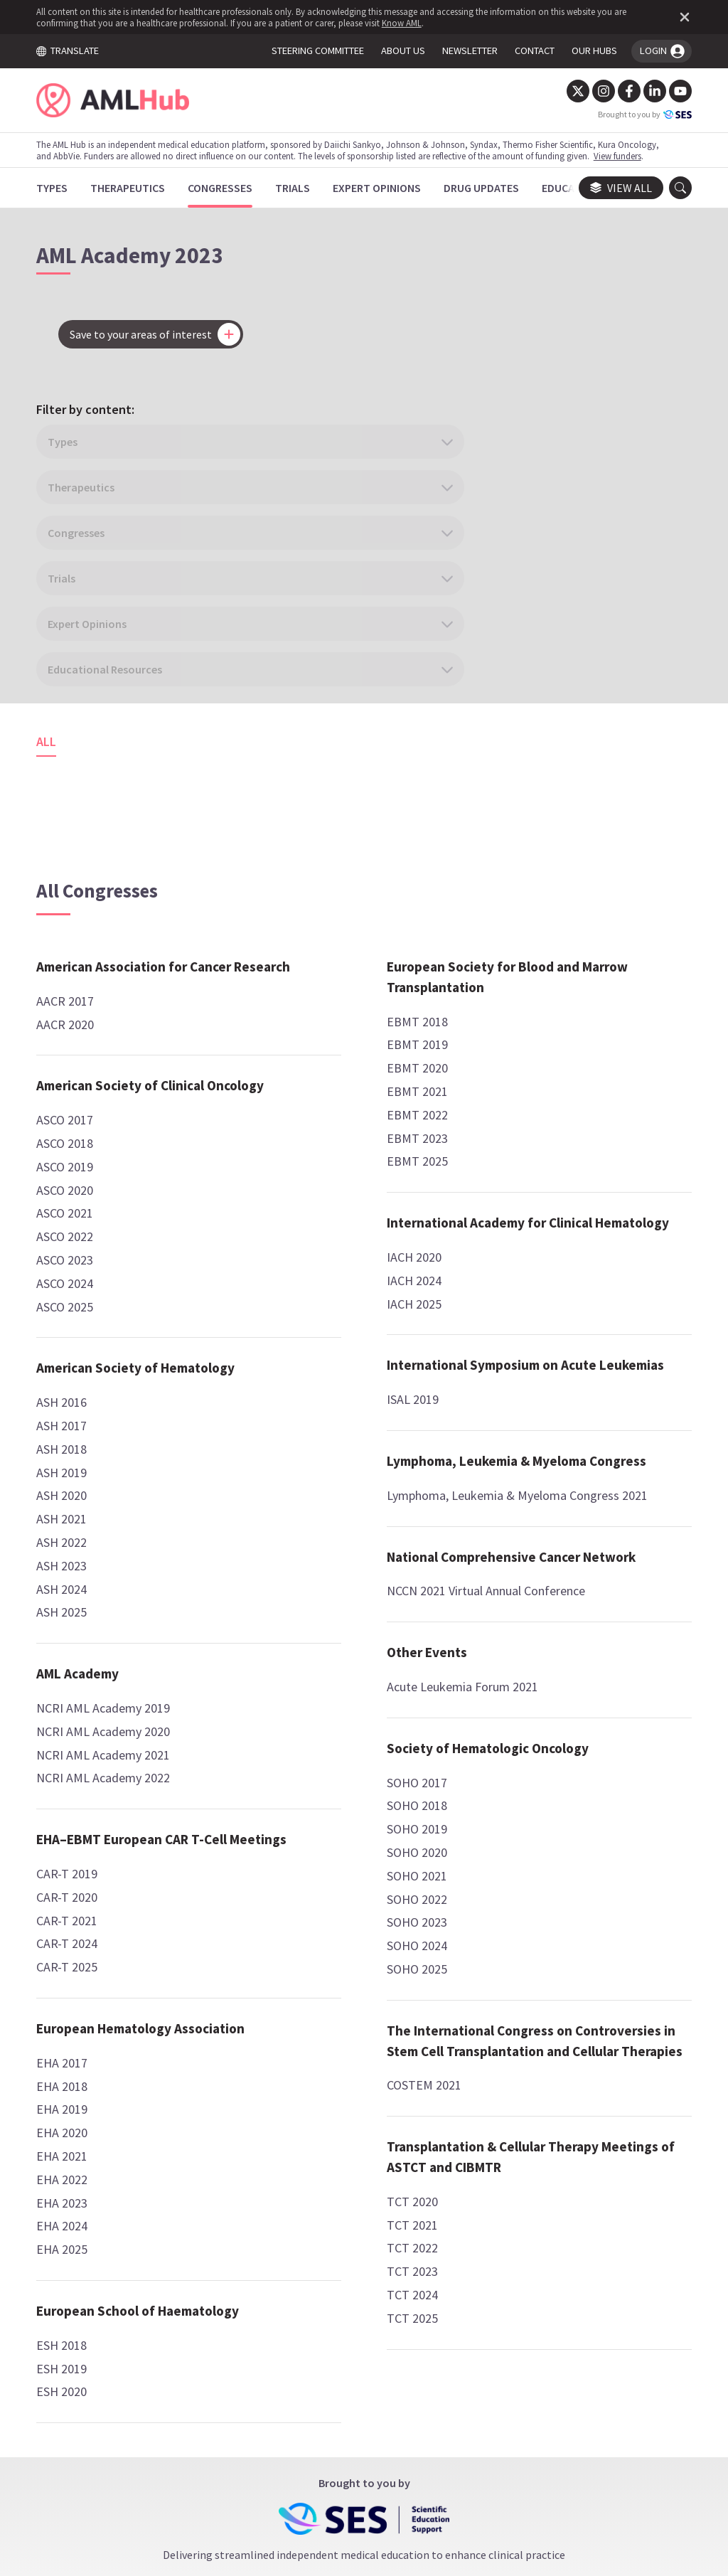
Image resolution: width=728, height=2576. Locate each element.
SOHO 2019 (530, 1046)
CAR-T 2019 (75, 1701)
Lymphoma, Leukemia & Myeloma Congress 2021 (363, 1778)
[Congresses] (228, 188)
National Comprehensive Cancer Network (575, 723)
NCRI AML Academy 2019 (111, 1515)
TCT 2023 (526, 1550)
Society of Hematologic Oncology (571, 955)
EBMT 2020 (303, 1280)
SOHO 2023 (530, 1140)
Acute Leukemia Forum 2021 (576, 883)
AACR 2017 (73, 768)
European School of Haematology (332, 1026)
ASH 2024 (70, 1396)
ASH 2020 (70, 1303)
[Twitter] (569, 91)
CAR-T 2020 (75, 1725)
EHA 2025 (298, 954)
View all (612, 188)
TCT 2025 (526, 1597)
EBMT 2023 (303, 1349)
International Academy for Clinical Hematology (352, 1445)
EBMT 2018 (303, 1233)
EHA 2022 (298, 884)
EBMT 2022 (303, 1327)
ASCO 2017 (73, 907)
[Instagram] (595, 91)
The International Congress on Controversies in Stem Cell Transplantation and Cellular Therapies (589, 1279)
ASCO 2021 (73, 1000)
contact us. (471, 2357)
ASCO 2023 (73, 1047)
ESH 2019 (298, 1093)
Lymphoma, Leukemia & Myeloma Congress (344, 1723)
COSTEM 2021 (537, 1344)
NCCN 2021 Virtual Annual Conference (567, 778)
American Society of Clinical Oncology (129, 862)
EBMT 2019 (303, 1256)
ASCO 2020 (73, 977)
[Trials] (301, 188)
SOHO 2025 (530, 1186)
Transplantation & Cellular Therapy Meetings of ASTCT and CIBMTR (585, 1426)
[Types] (60, 188)
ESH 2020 (298, 1117)
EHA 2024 (298, 930)
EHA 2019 (298, 814)
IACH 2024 (300, 1512)
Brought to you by (636, 114)
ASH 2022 (70, 1349)
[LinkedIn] (646, 91)
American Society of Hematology (105, 1165)
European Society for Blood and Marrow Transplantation (358, 1189)
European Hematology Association (340, 723)
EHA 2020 (298, 837)
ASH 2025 (70, 1420)
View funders (626, 155)
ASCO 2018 (73, 930)
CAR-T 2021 (75, 1748)
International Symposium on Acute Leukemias (358, 1608)
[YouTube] (671, 91)
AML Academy (86, 1481)
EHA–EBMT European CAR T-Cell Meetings (129, 1657)
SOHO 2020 (530, 1070)
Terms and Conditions (228, 2443)
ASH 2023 (70, 1373)
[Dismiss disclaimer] (673, 17)
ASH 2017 (70, 1233)
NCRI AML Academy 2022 (111, 1585)
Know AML (410, 22)
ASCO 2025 (73, 1093)
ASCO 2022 (73, 1024)
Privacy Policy (440, 2443)
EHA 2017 (298, 768)
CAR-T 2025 (75, 1795)
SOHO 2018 (530, 1023)
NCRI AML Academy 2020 (111, 1539)
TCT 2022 (526, 1527)
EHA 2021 (298, 861)
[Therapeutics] (136, 188)
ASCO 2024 (73, 1070)
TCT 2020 (526, 1480)
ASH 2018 (70, 1256)
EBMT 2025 (303, 1373)
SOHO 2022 (530, 1116)
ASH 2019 (70, 1280)
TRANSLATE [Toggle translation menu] (76, 50)
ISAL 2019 (299, 1652)
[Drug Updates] (490, 188)
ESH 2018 (298, 1070)
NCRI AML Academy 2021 (111, 1562)
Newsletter (530, 2443)
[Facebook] (620, 91)
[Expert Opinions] (385, 188)
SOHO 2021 (530, 1093)
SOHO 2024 (530, 1163)
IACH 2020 (300, 1489)
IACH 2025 (300, 1536)
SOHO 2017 (530, 999)
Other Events (540, 849)
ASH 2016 (70, 1210)
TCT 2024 (526, 1573)
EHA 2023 (298, 907)
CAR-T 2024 (75, 1771)
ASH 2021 (70, 1327)
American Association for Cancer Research (120, 723)
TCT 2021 (526, 1504)
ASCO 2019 (73, 953)
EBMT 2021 (303, 1303)
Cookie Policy (345, 2443)
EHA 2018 (298, 790)
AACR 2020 (73, 790)
